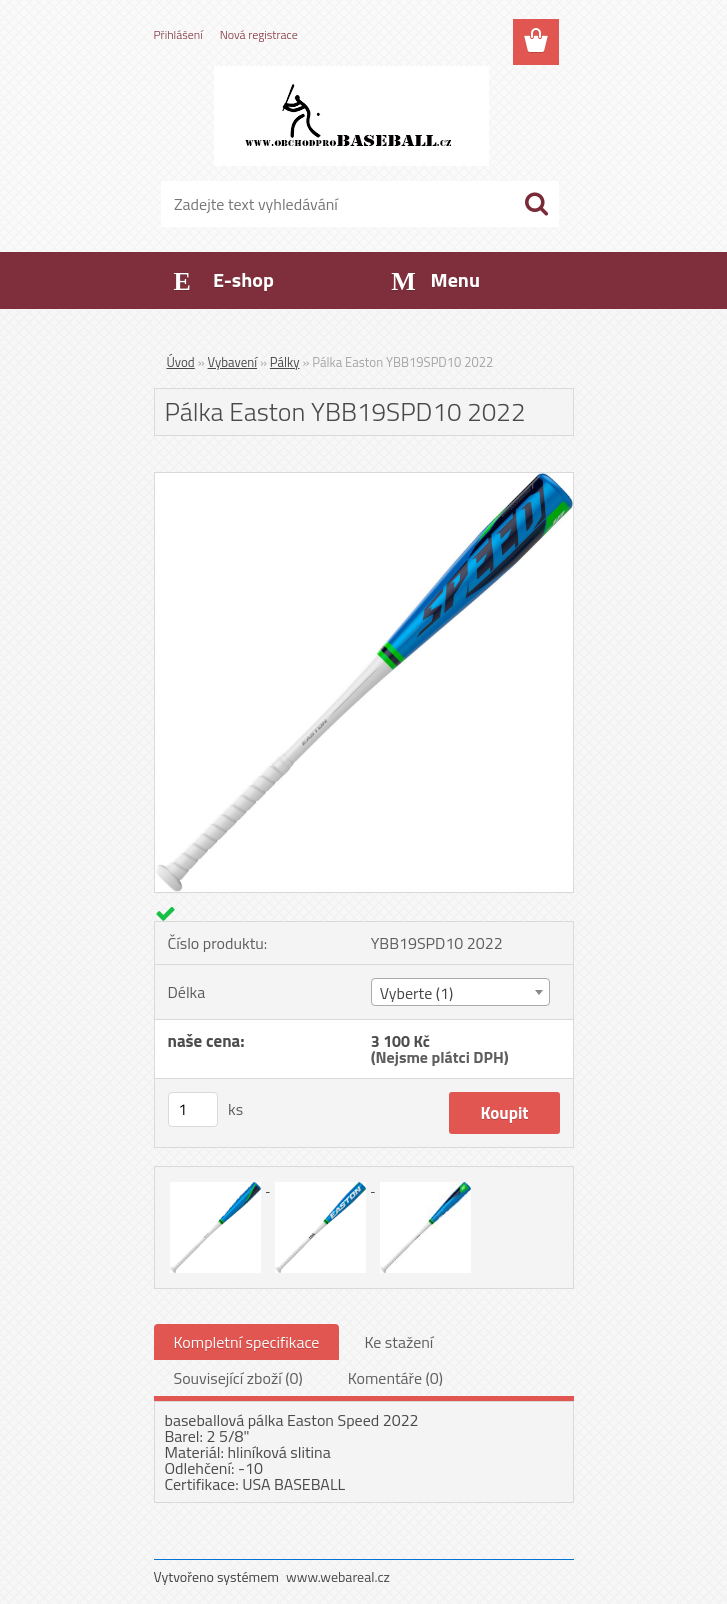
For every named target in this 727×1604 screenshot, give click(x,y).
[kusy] (193, 1109)
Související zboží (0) (238, 1378)
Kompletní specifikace (247, 1342)
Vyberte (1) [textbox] (417, 993)
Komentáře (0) (395, 1378)
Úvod (181, 362)
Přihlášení (178, 34)
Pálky (285, 362)
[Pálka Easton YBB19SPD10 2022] (364, 481)
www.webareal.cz (338, 1576)
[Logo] (351, 116)
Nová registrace (259, 34)
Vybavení (233, 362)
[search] (536, 204)
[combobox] (460, 992)
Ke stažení (398, 1342)
